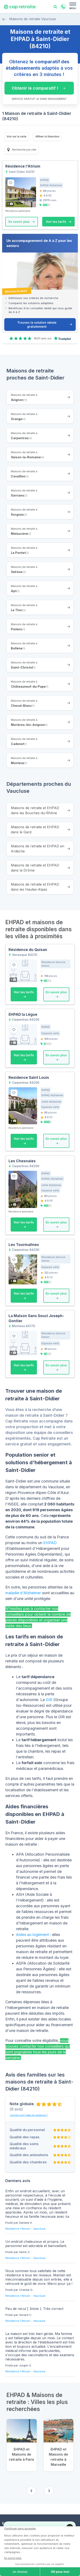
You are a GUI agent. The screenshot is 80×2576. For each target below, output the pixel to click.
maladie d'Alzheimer (23, 1593)
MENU (72, 8)
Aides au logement (32, 1934)
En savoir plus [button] (22, 221)
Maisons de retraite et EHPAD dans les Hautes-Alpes (35, 887)
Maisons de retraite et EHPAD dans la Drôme (35, 867)
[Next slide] (48, 2490)
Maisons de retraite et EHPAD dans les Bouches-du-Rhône (35, 810)
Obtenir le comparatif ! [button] (38, 88)
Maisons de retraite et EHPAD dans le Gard (35, 829)
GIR (49, 1699)
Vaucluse (39, 2228)
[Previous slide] (31, 2490)
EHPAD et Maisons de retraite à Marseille (58, 2457)
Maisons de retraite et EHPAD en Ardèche (37, 848)
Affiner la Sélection (47, 136)
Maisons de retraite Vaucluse (29, 19)
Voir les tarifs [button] (58, 221)
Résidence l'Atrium (17, 2228)
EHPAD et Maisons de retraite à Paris (21, 2454)
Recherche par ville (21, 150)
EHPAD (50, 1543)
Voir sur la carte (16, 136)
